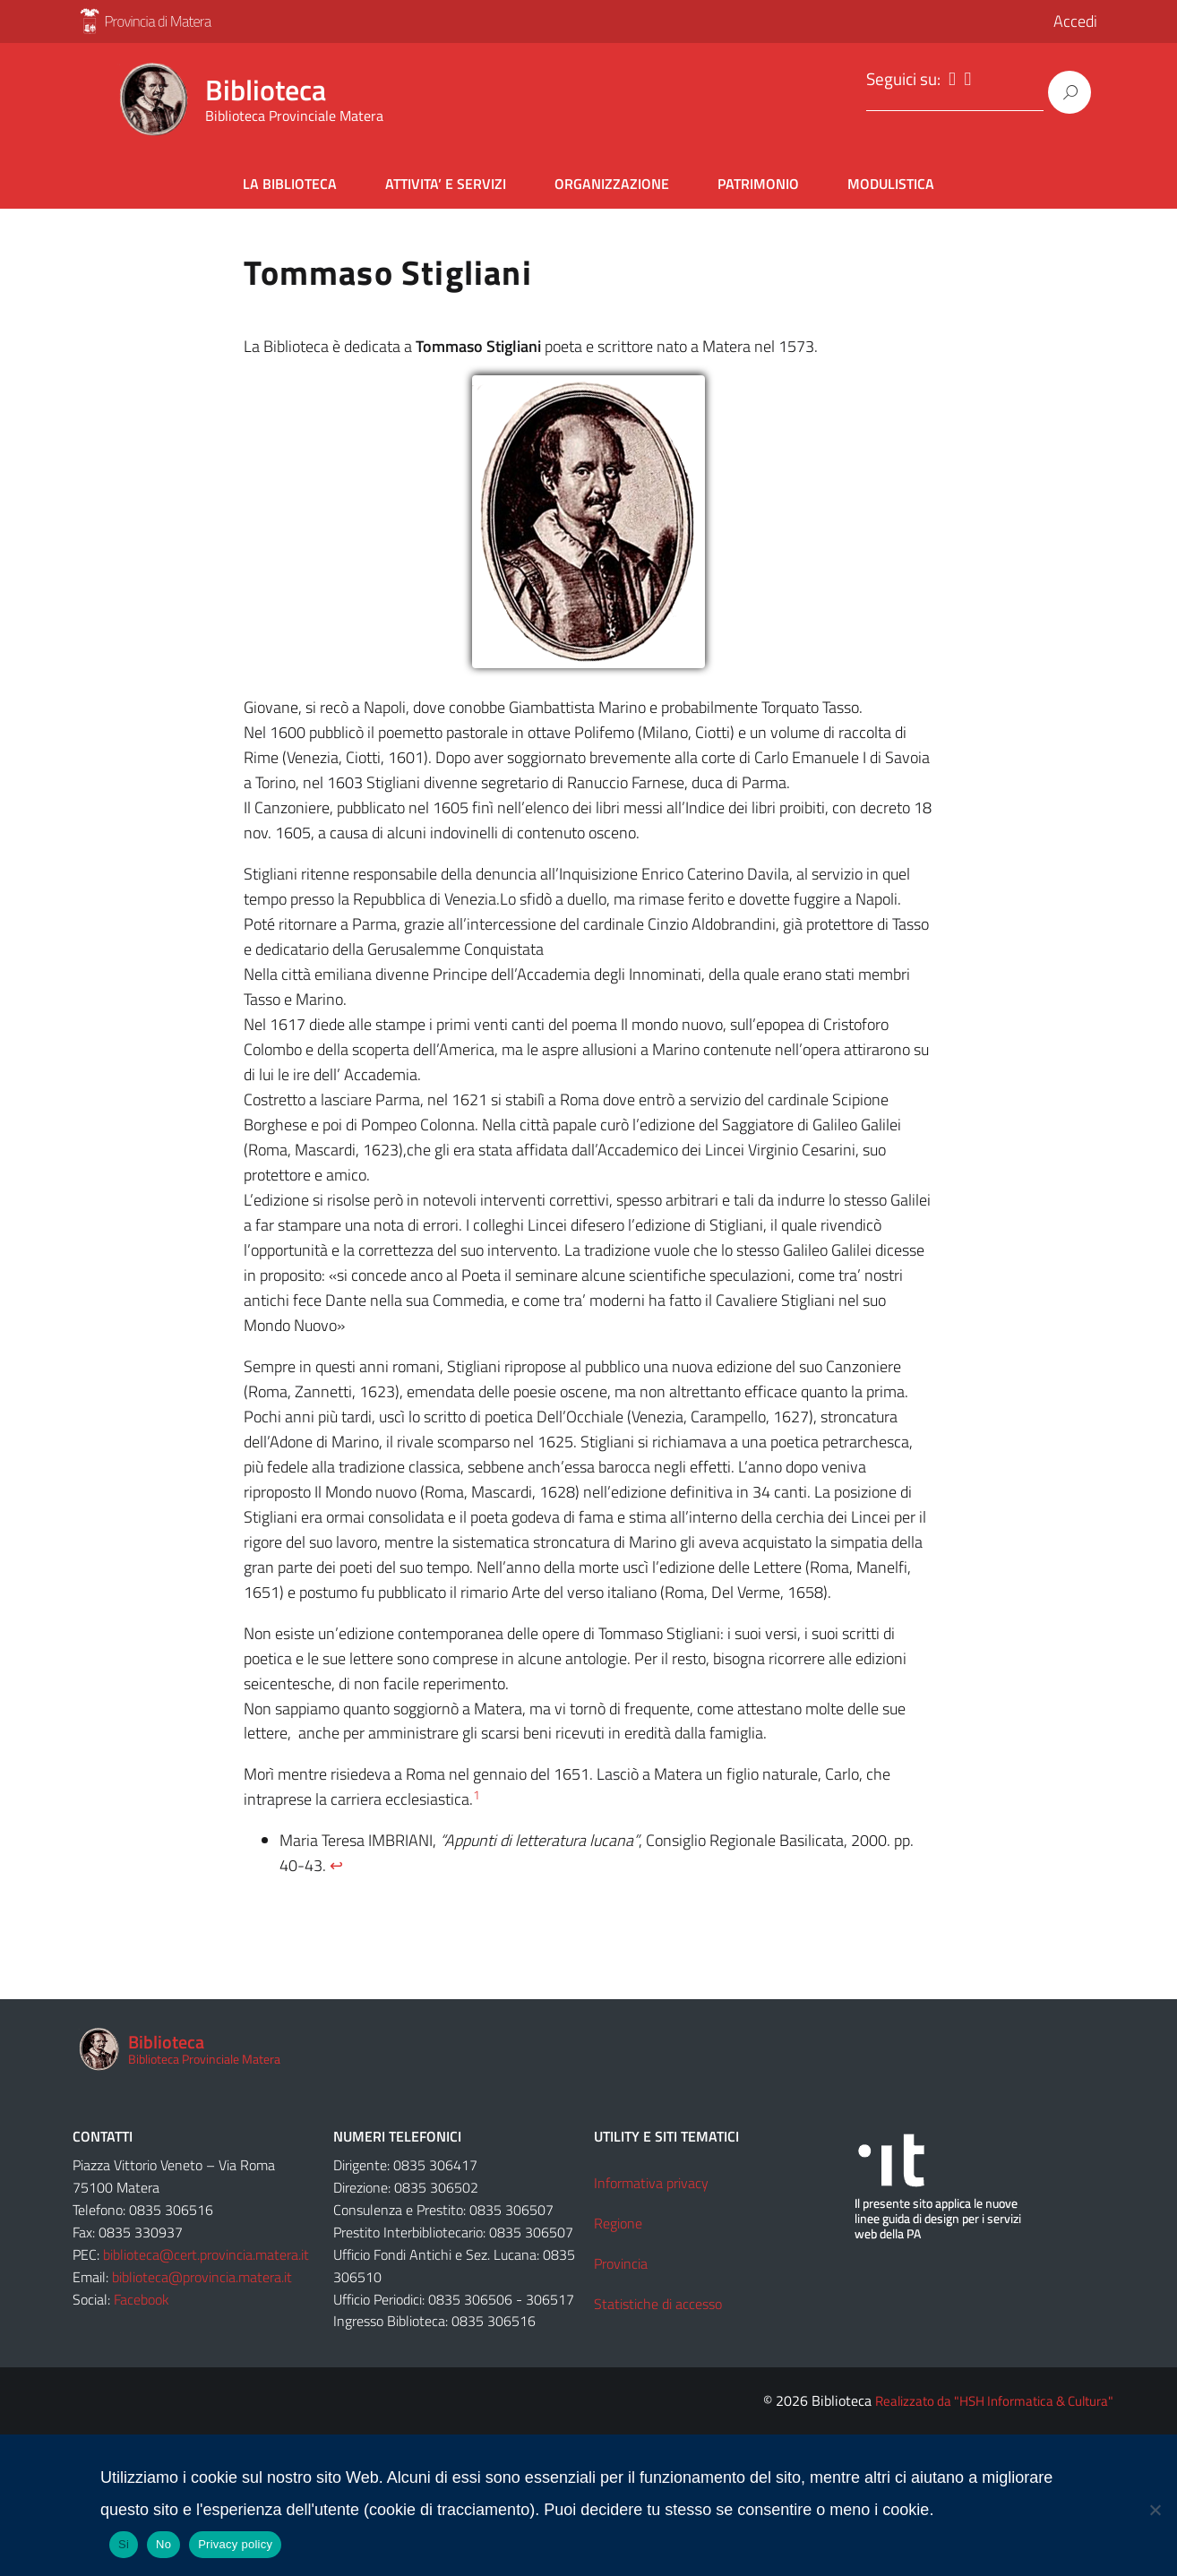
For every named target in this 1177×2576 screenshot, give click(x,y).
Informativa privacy (651, 2174)
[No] (1155, 2501)
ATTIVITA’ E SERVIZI (445, 174)
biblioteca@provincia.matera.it (202, 2268)
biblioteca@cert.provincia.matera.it (206, 2245)
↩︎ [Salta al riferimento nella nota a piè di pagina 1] (336, 1856)
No (163, 2535)
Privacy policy (235, 2535)
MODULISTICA (890, 174)
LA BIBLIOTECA (290, 174)
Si (123, 2535)
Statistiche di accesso (658, 2295)
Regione (618, 2214)
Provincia (621, 2254)
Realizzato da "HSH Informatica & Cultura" (994, 2392)
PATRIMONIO (758, 174)
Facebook (141, 2290)
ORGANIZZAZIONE (611, 174)
